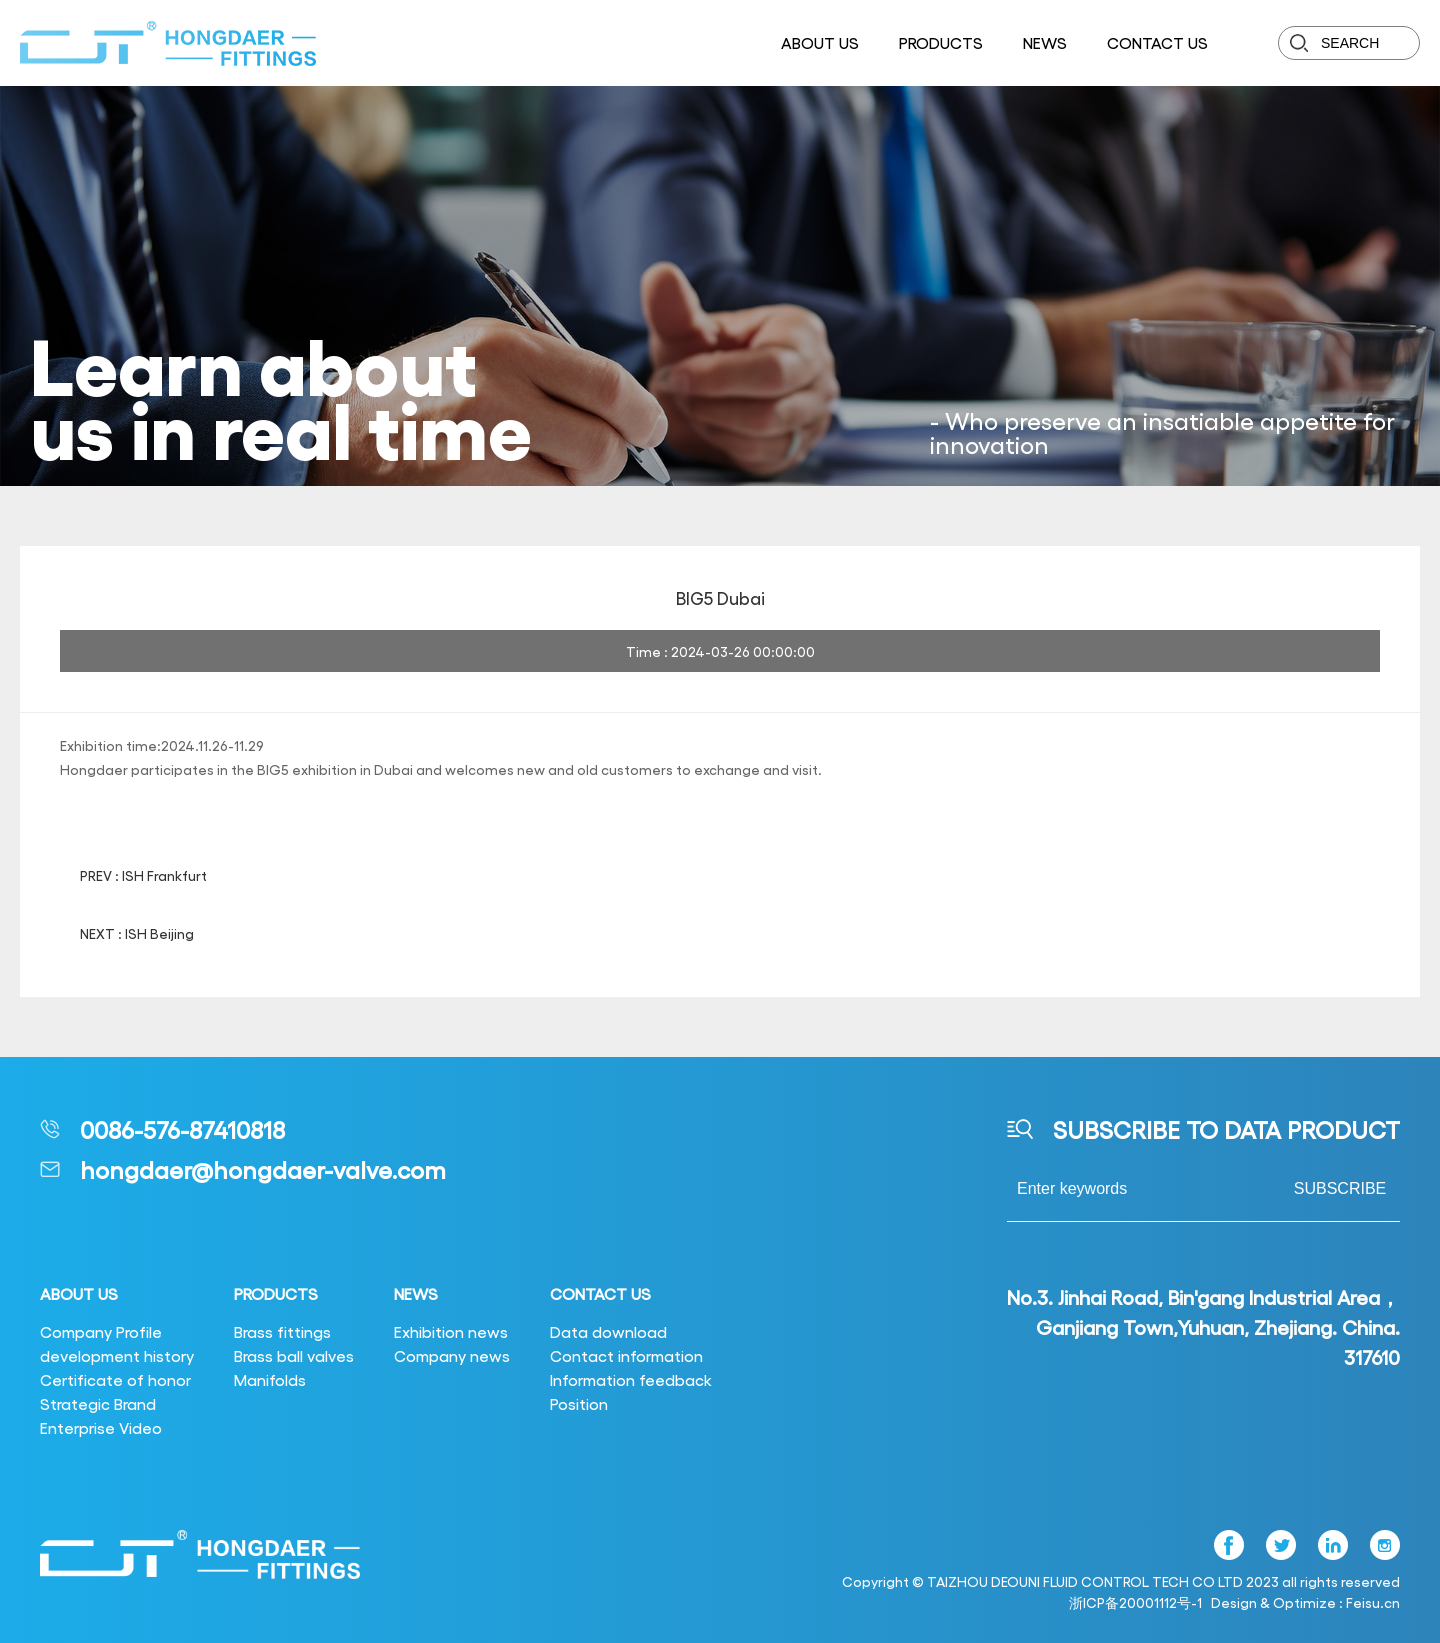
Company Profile (101, 1331)
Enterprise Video (101, 1427)
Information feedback (631, 1379)
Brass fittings (282, 1331)
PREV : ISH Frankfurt (143, 875)
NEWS (1045, 42)
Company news (452, 1355)
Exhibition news (451, 1331)
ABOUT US (820, 42)
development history (117, 1355)
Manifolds (270, 1379)
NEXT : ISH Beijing (137, 933)
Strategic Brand (98, 1403)
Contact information (626, 1355)
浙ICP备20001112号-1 (1135, 1602)
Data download (608, 1331)
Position (579, 1403)
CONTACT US (1157, 42)
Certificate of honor (115, 1379)
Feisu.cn (1373, 1602)
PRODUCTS (941, 42)
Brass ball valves (294, 1355)
